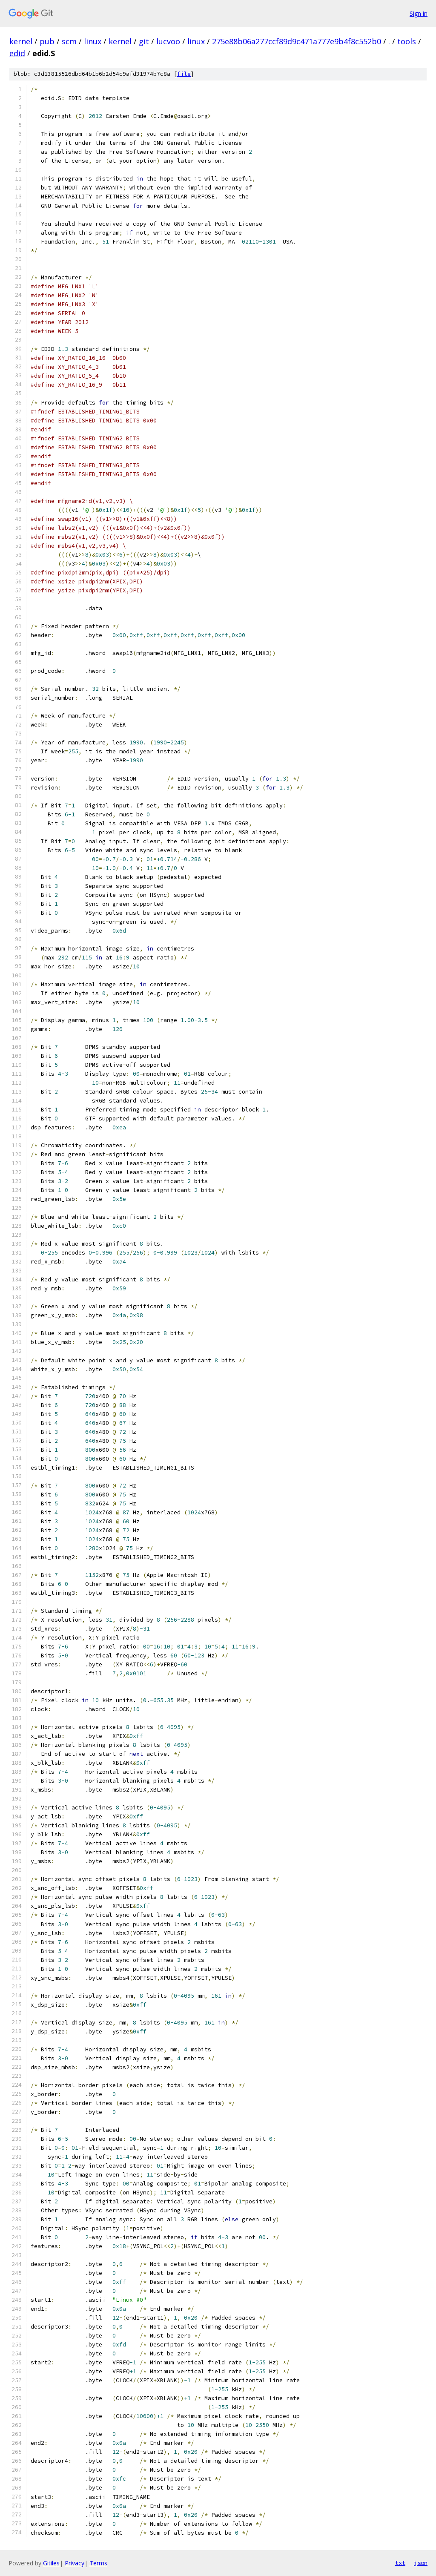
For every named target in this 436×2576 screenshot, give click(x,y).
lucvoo (168, 41)
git (144, 41)
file (184, 74)
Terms (98, 2563)
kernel (20, 41)
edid (17, 53)
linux (92, 41)
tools (406, 41)
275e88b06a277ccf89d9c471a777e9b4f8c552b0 (296, 41)
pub (47, 41)
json (420, 2563)
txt (400, 2563)
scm (69, 41)
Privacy (74, 2563)
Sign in (418, 13)
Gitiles (51, 2563)
